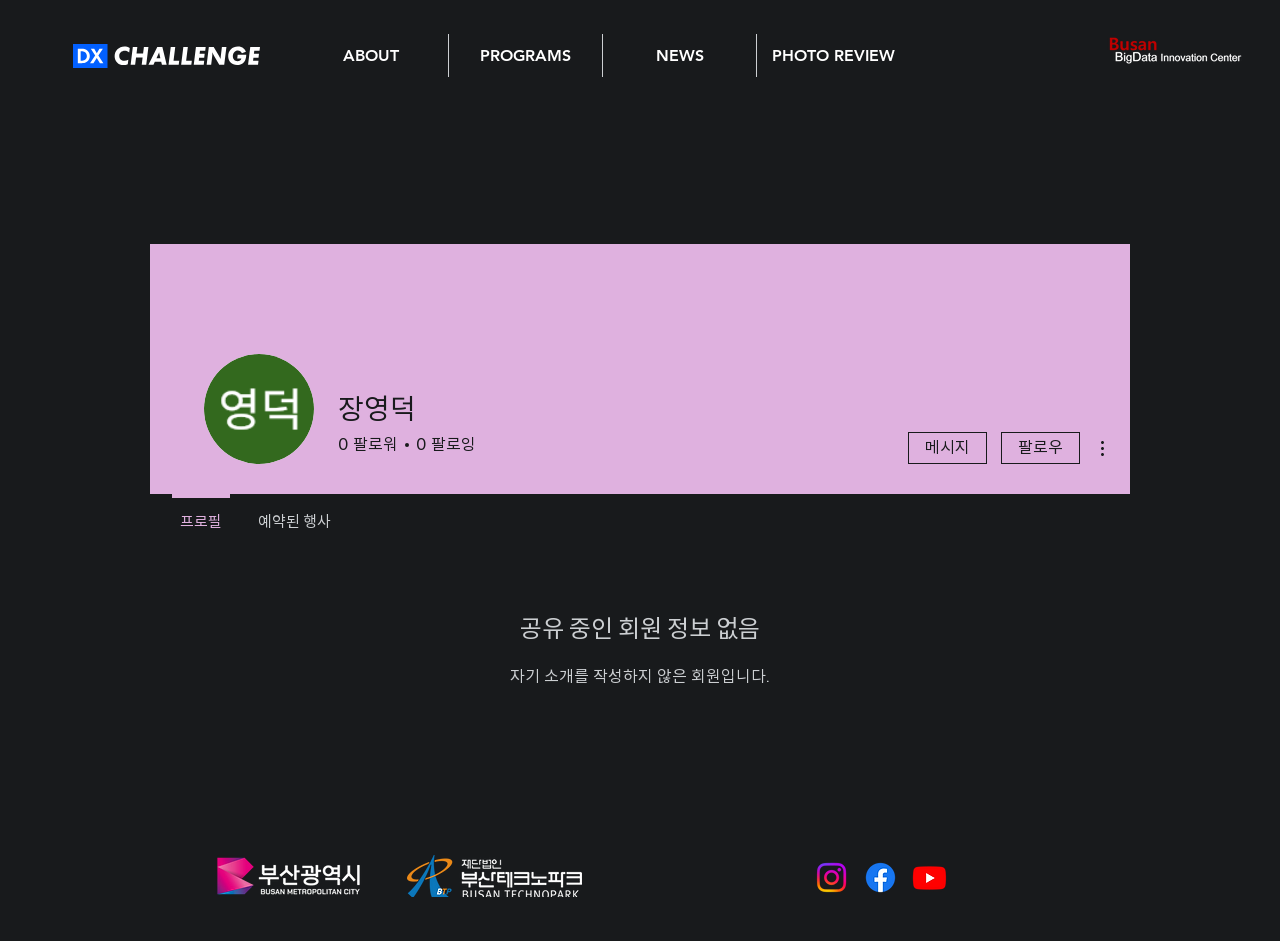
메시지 (947, 447)
